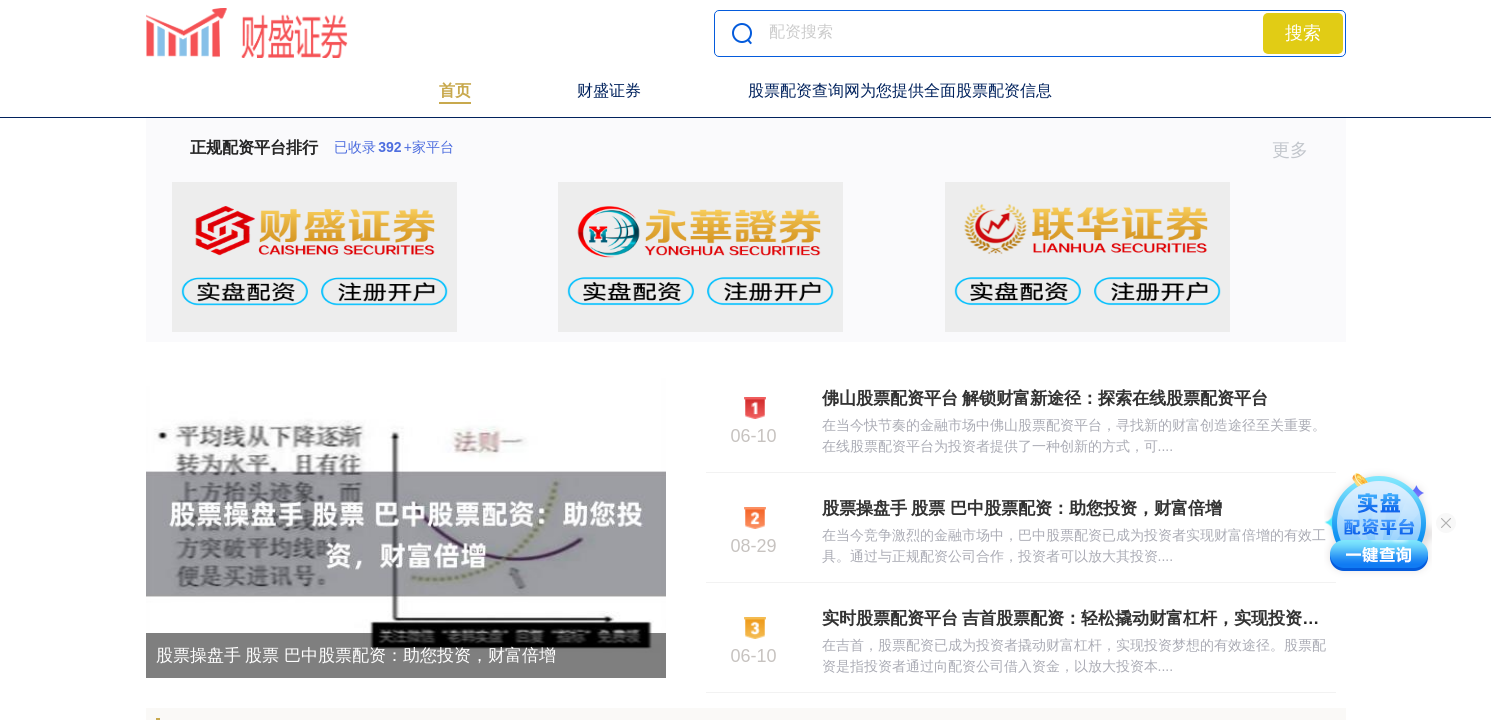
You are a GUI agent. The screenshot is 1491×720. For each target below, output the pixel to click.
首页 (455, 90)
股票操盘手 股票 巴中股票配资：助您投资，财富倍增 (356, 655)
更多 (1298, 150)
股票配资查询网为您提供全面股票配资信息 (900, 90)
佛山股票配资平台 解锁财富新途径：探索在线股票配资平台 (1045, 398)
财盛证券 (609, 90)
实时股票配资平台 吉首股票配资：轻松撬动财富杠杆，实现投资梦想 (1079, 618)
